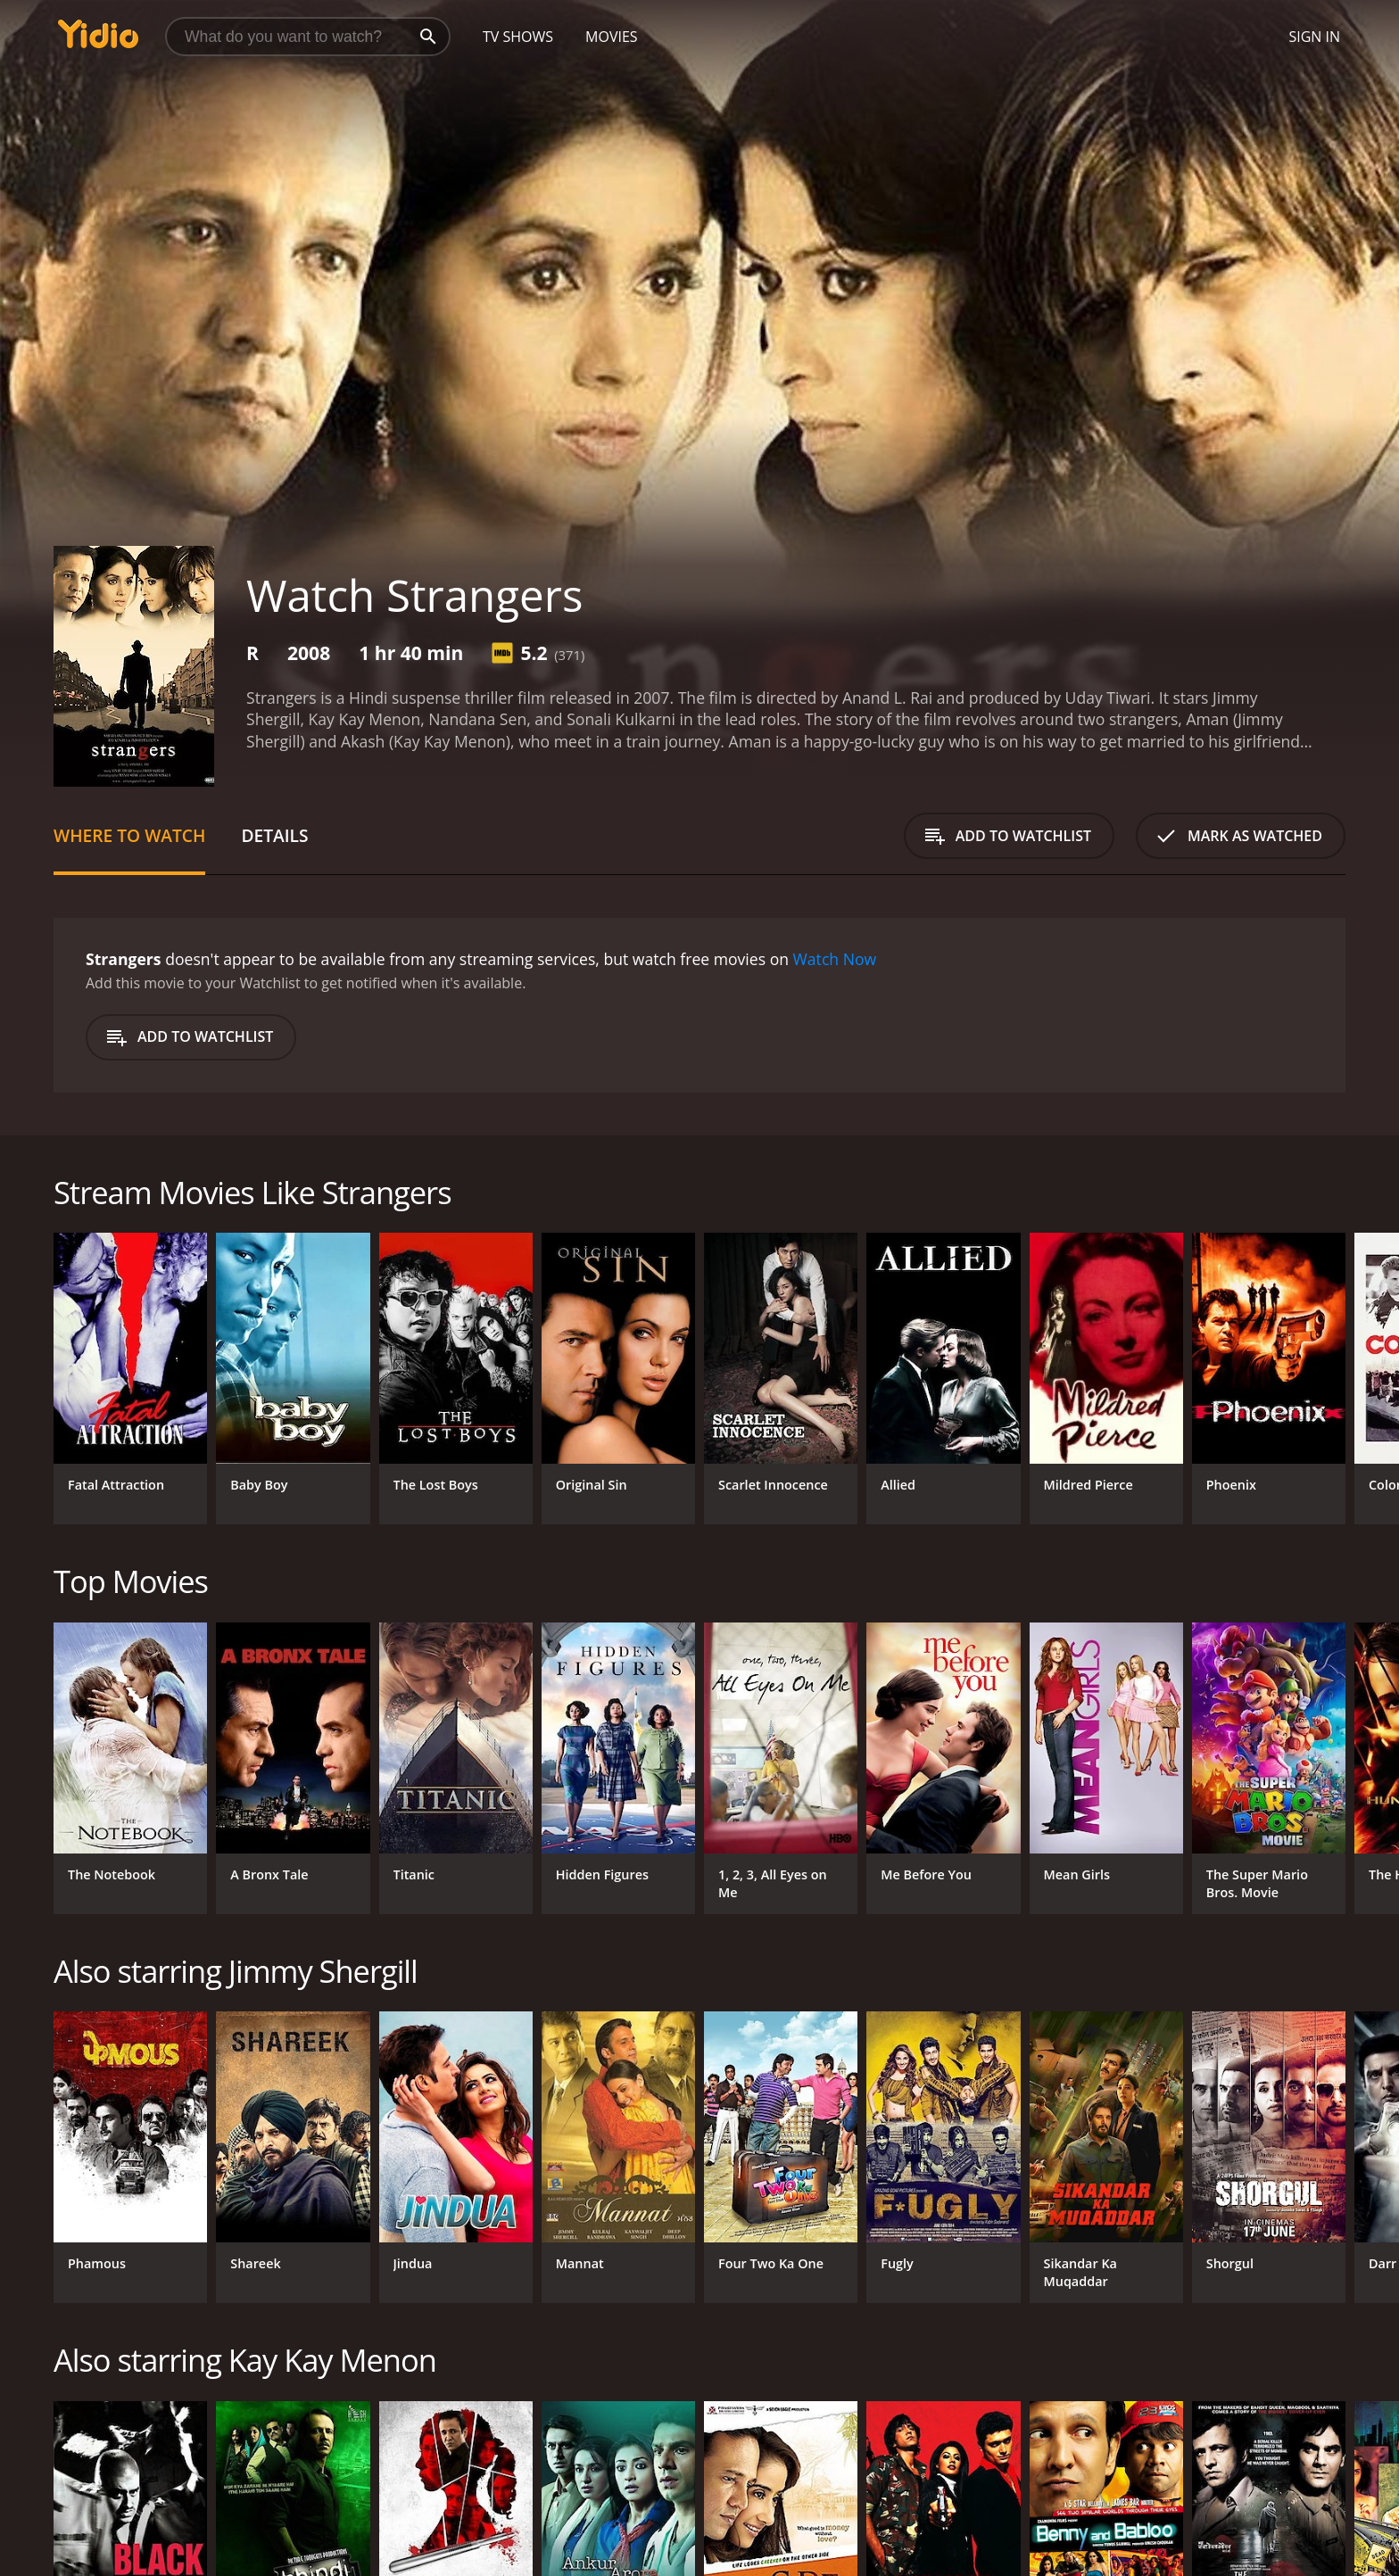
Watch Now (835, 959)
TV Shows (518, 36)
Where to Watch (129, 835)
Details (274, 835)
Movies (611, 36)
